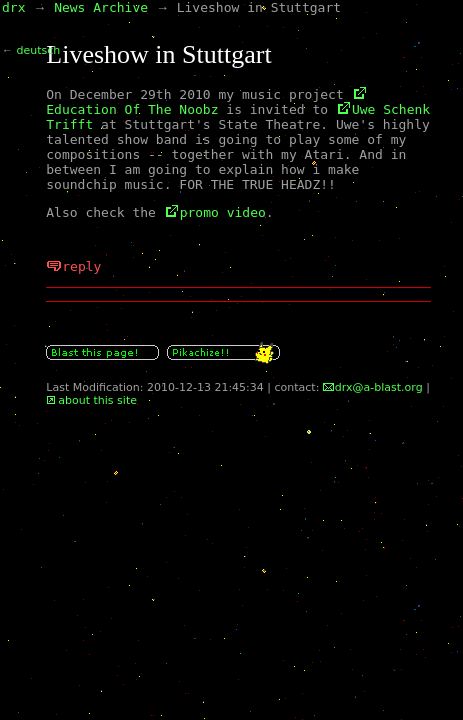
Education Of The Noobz (132, 109)
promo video (223, 212)
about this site (97, 400)
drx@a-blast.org (379, 387)
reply (81, 266)
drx (13, 7)
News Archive (101, 7)
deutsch (39, 50)
